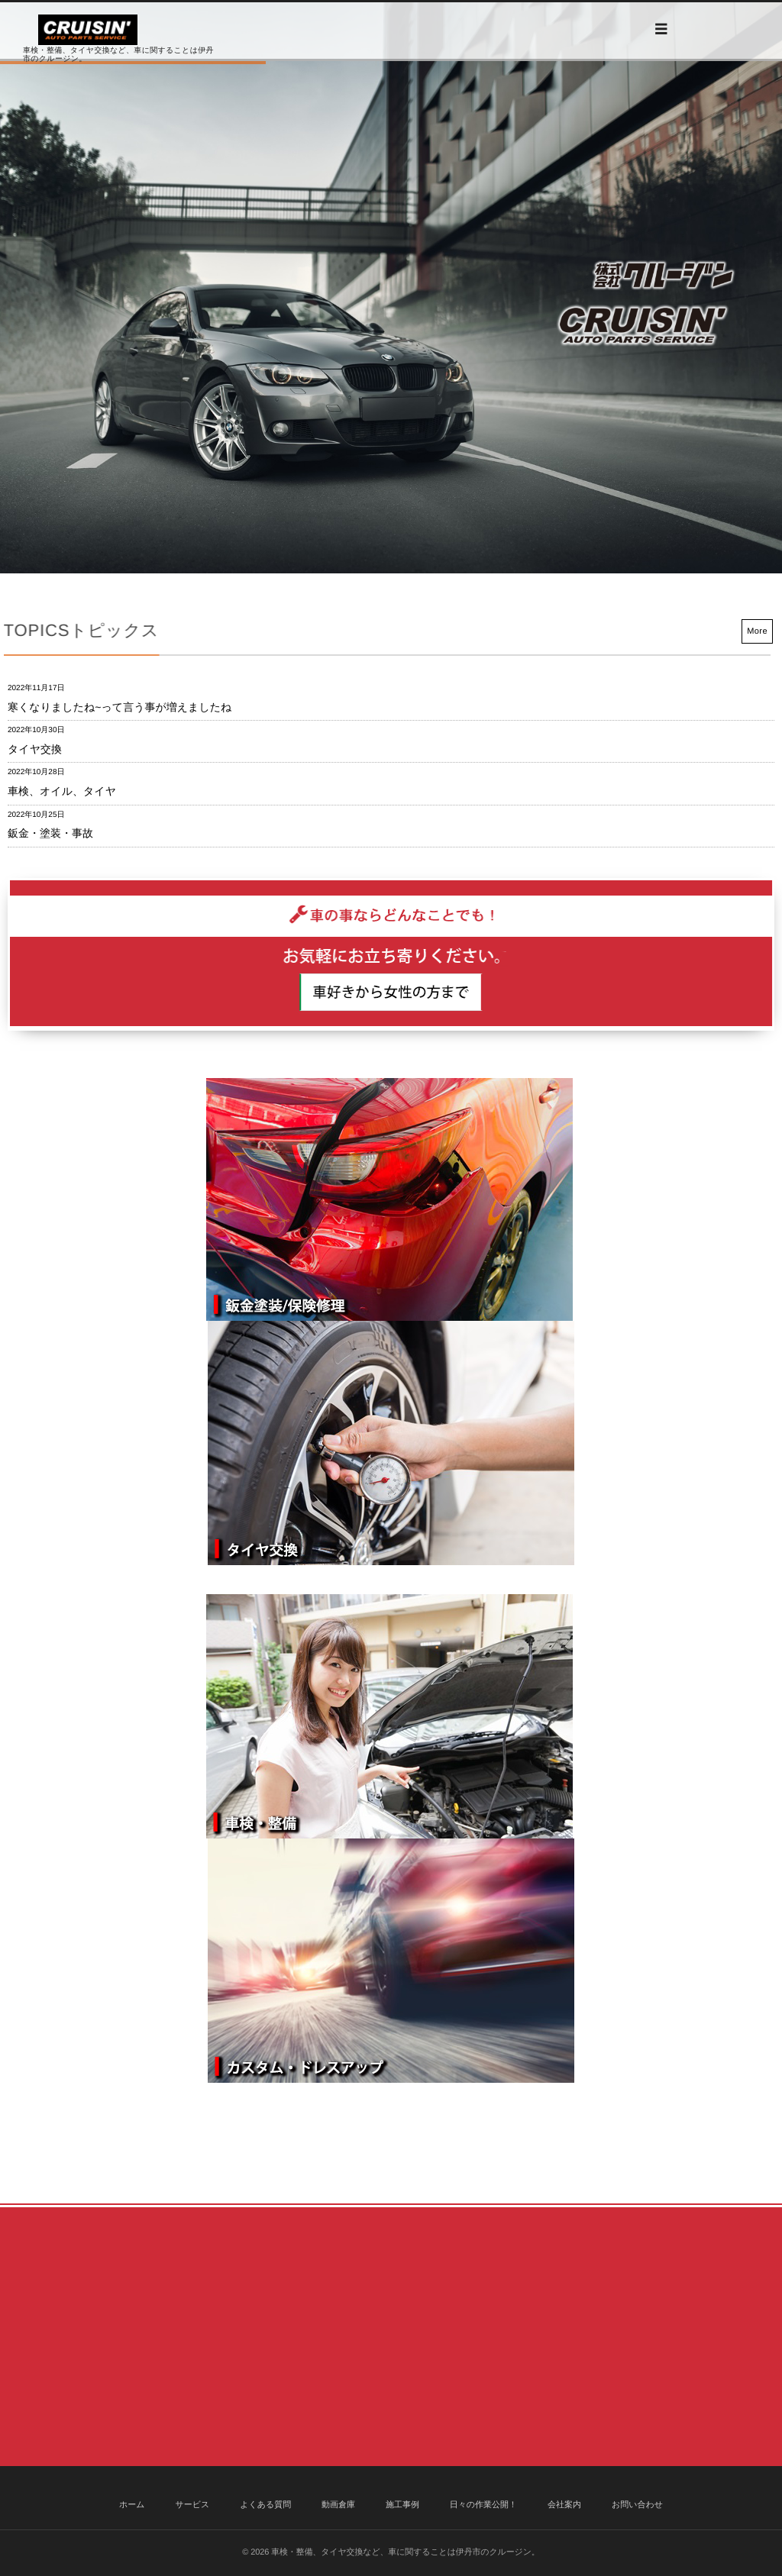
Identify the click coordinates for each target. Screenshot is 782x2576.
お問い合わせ (637, 2505)
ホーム (132, 2505)
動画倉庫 (338, 2505)
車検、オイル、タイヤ (62, 791)
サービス (192, 2505)
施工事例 (402, 2505)
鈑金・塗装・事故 (50, 833)
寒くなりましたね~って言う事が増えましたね (119, 707)
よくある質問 (265, 2505)
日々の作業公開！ (483, 2505)
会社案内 (564, 2505)
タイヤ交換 (35, 749)
